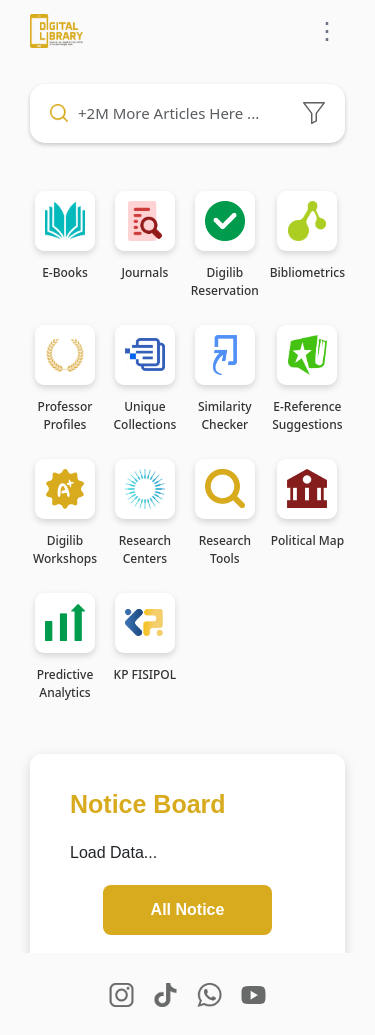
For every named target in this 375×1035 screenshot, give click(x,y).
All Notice (188, 909)
